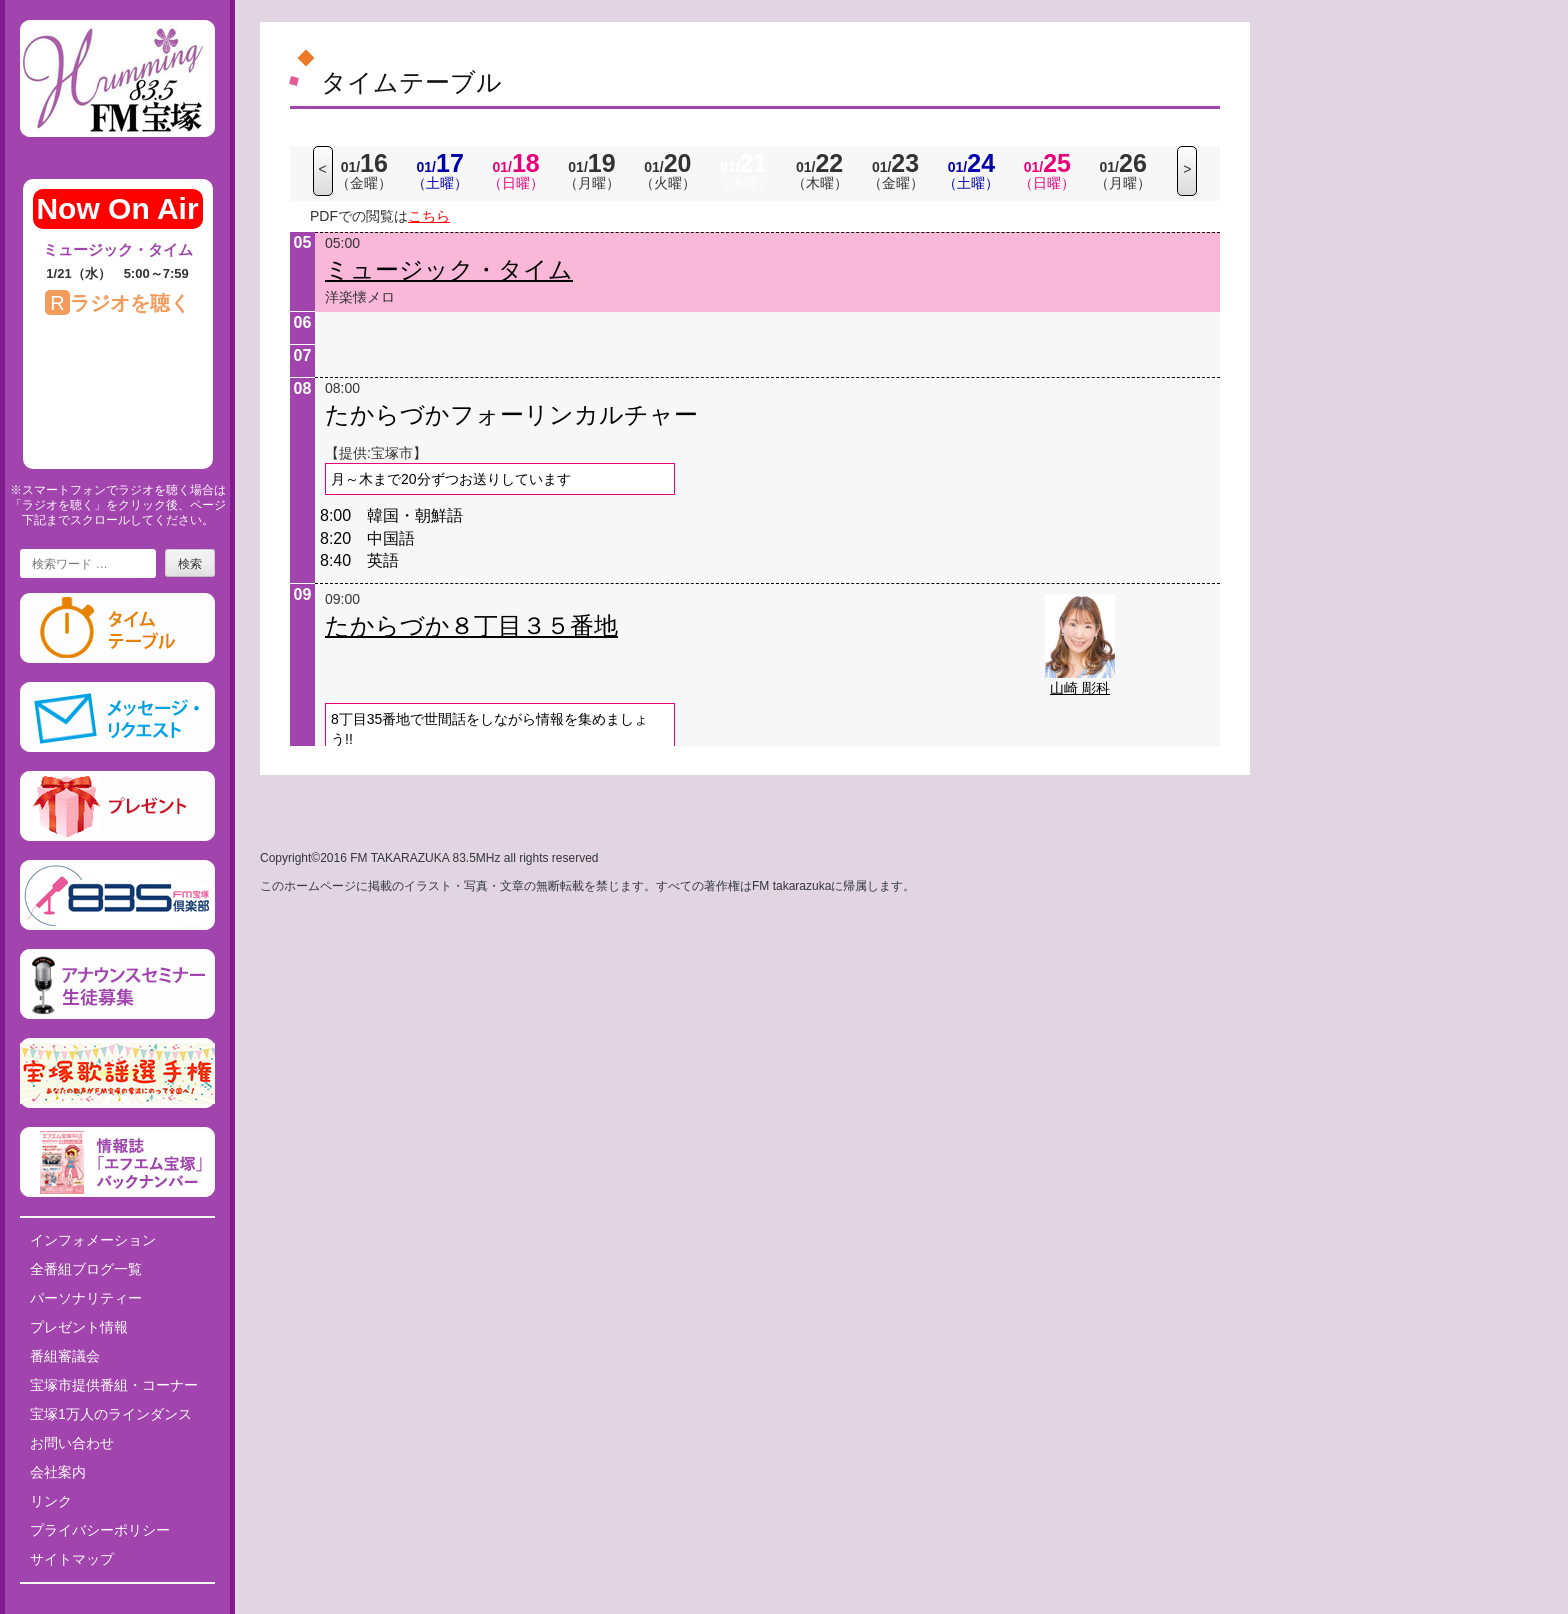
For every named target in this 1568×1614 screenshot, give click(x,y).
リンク (51, 1501)
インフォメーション (93, 1240)
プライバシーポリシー (100, 1530)
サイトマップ (72, 1559)
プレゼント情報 (79, 1327)
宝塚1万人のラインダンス (111, 1414)
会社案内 (58, 1472)
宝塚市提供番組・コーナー (114, 1385)
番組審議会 (65, 1356)
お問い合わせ (72, 1443)
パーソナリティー (86, 1298)
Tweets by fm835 (117, 1606)
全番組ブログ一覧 (86, 1269)
